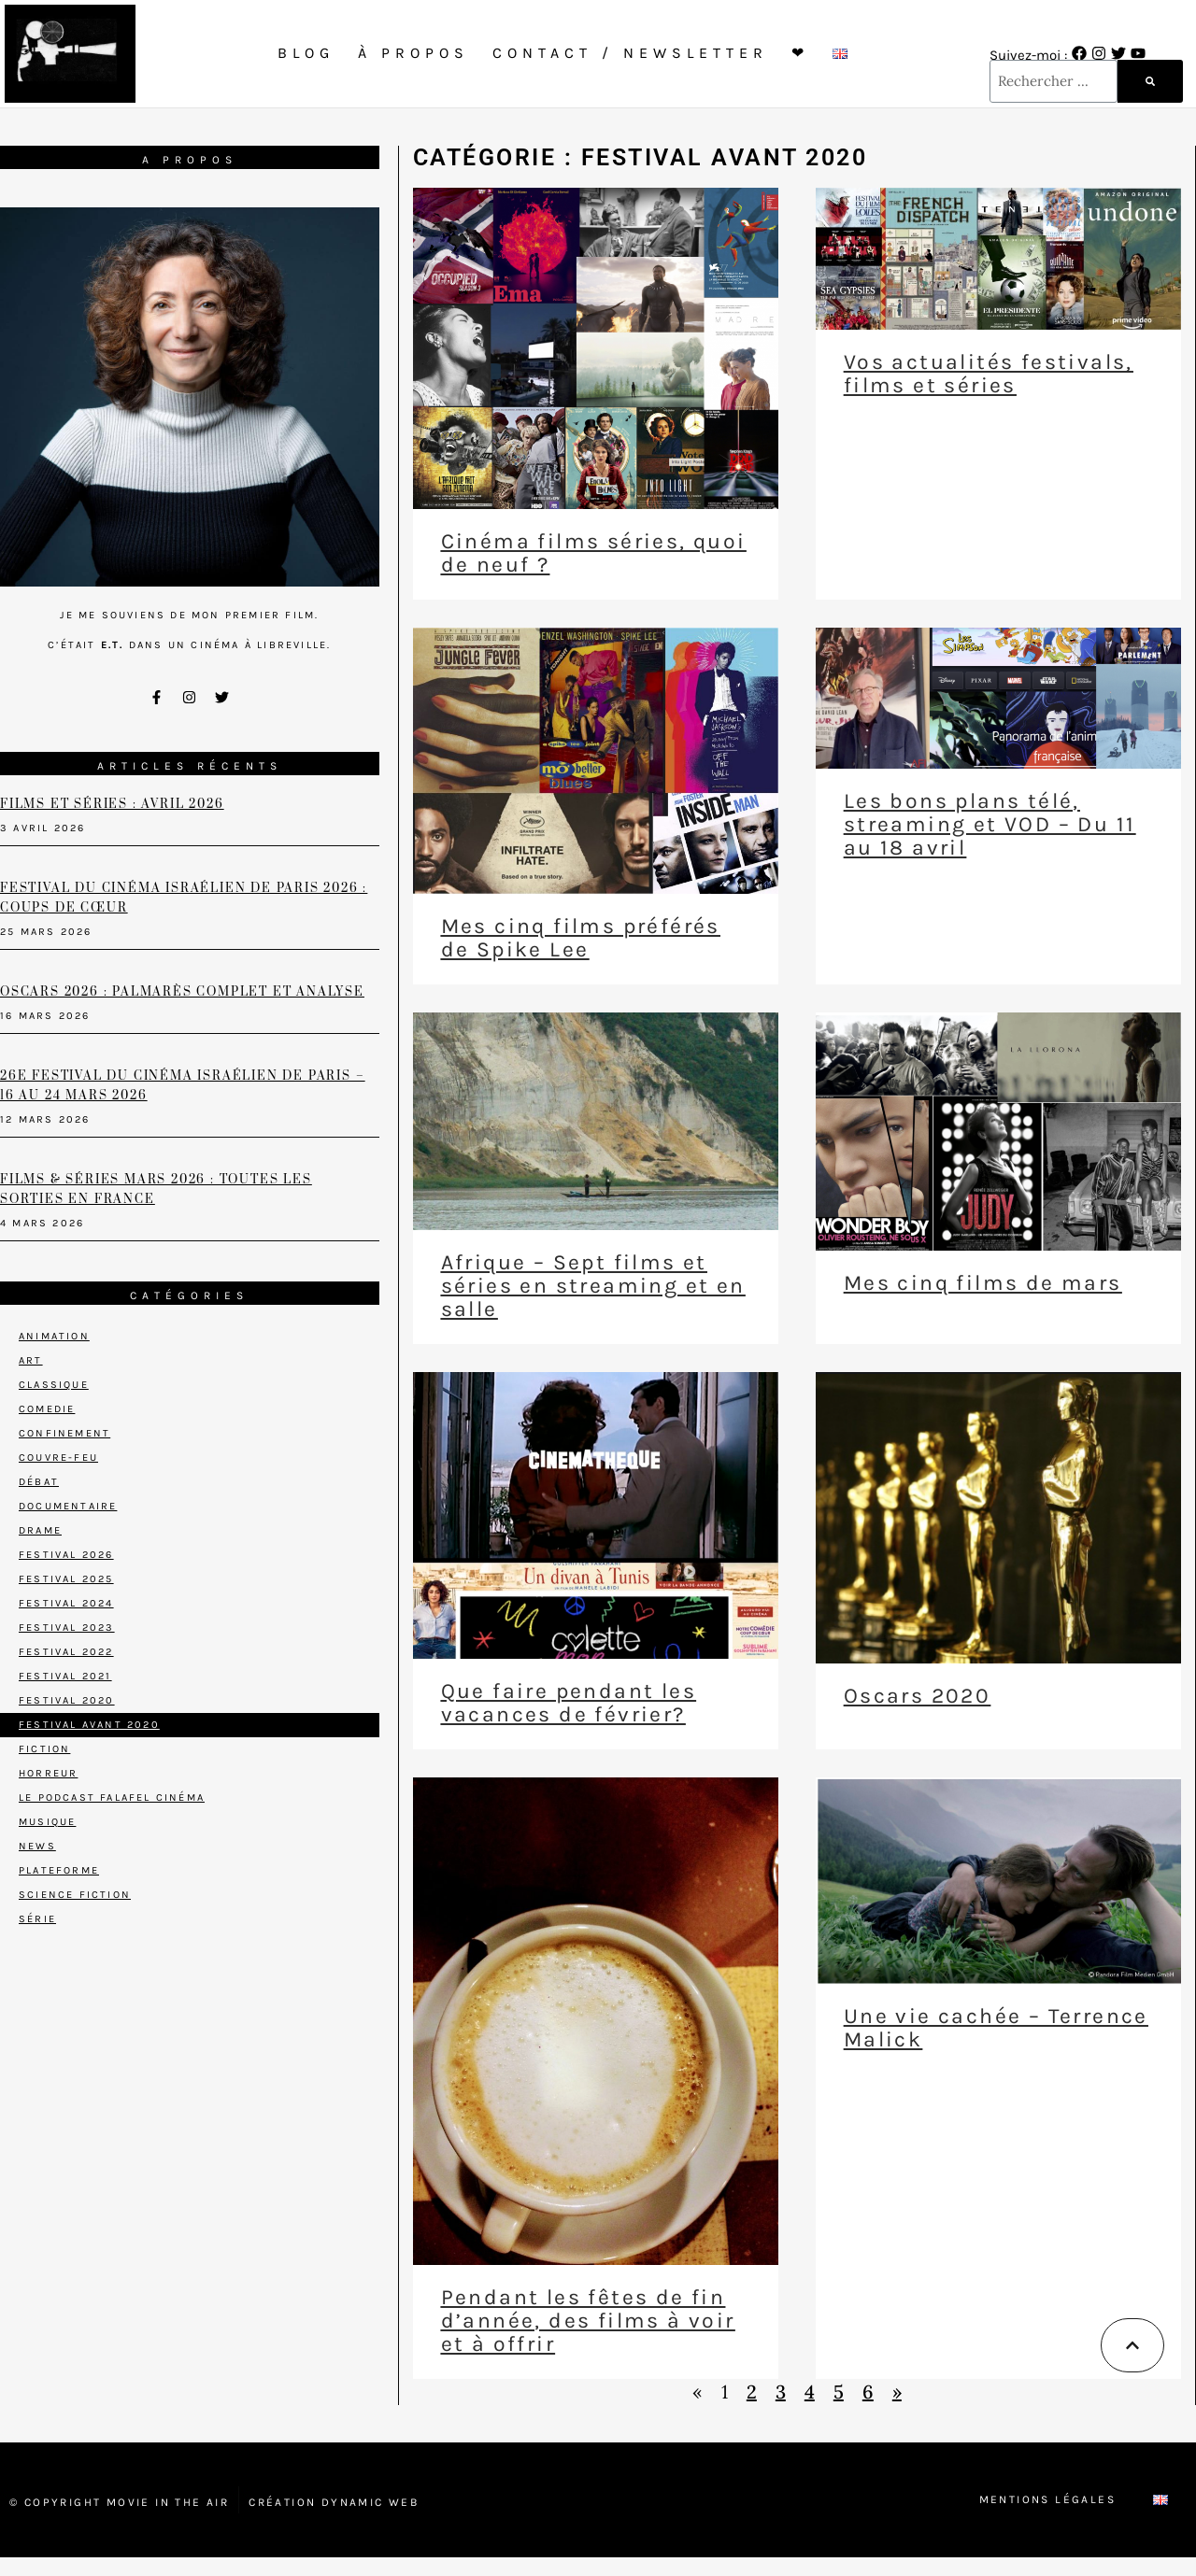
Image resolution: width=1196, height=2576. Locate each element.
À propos (413, 53)
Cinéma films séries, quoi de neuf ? (594, 553)
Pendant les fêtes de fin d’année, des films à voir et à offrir (588, 2321)
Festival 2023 (67, 1627)
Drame (40, 1530)
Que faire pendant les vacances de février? (568, 1702)
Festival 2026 (66, 1555)
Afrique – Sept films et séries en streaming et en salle (593, 1286)
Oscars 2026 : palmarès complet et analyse (182, 991)
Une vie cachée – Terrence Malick (996, 2027)
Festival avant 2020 (89, 1725)
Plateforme (59, 1870)
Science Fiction (75, 1895)
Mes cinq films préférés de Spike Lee (580, 937)
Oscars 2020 (917, 1695)
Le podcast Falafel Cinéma (112, 1797)
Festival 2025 (66, 1579)
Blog (306, 53)
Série (37, 1919)
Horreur (48, 1773)
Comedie (47, 1409)
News (37, 1846)
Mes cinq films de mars (983, 1282)
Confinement (64, 1433)
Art (31, 1360)
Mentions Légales (1047, 2499)
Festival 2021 (65, 1676)
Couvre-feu (58, 1457)
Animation (54, 1336)
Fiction (44, 1749)
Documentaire (68, 1506)
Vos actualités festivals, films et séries (988, 373)
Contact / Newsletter (630, 53)
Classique (54, 1385)
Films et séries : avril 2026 (111, 804)
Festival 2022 (66, 1652)
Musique (47, 1822)
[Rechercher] (1150, 81)
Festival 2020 (67, 1700)
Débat (39, 1482)
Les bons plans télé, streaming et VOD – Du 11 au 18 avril (990, 824)
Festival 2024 (66, 1603)
